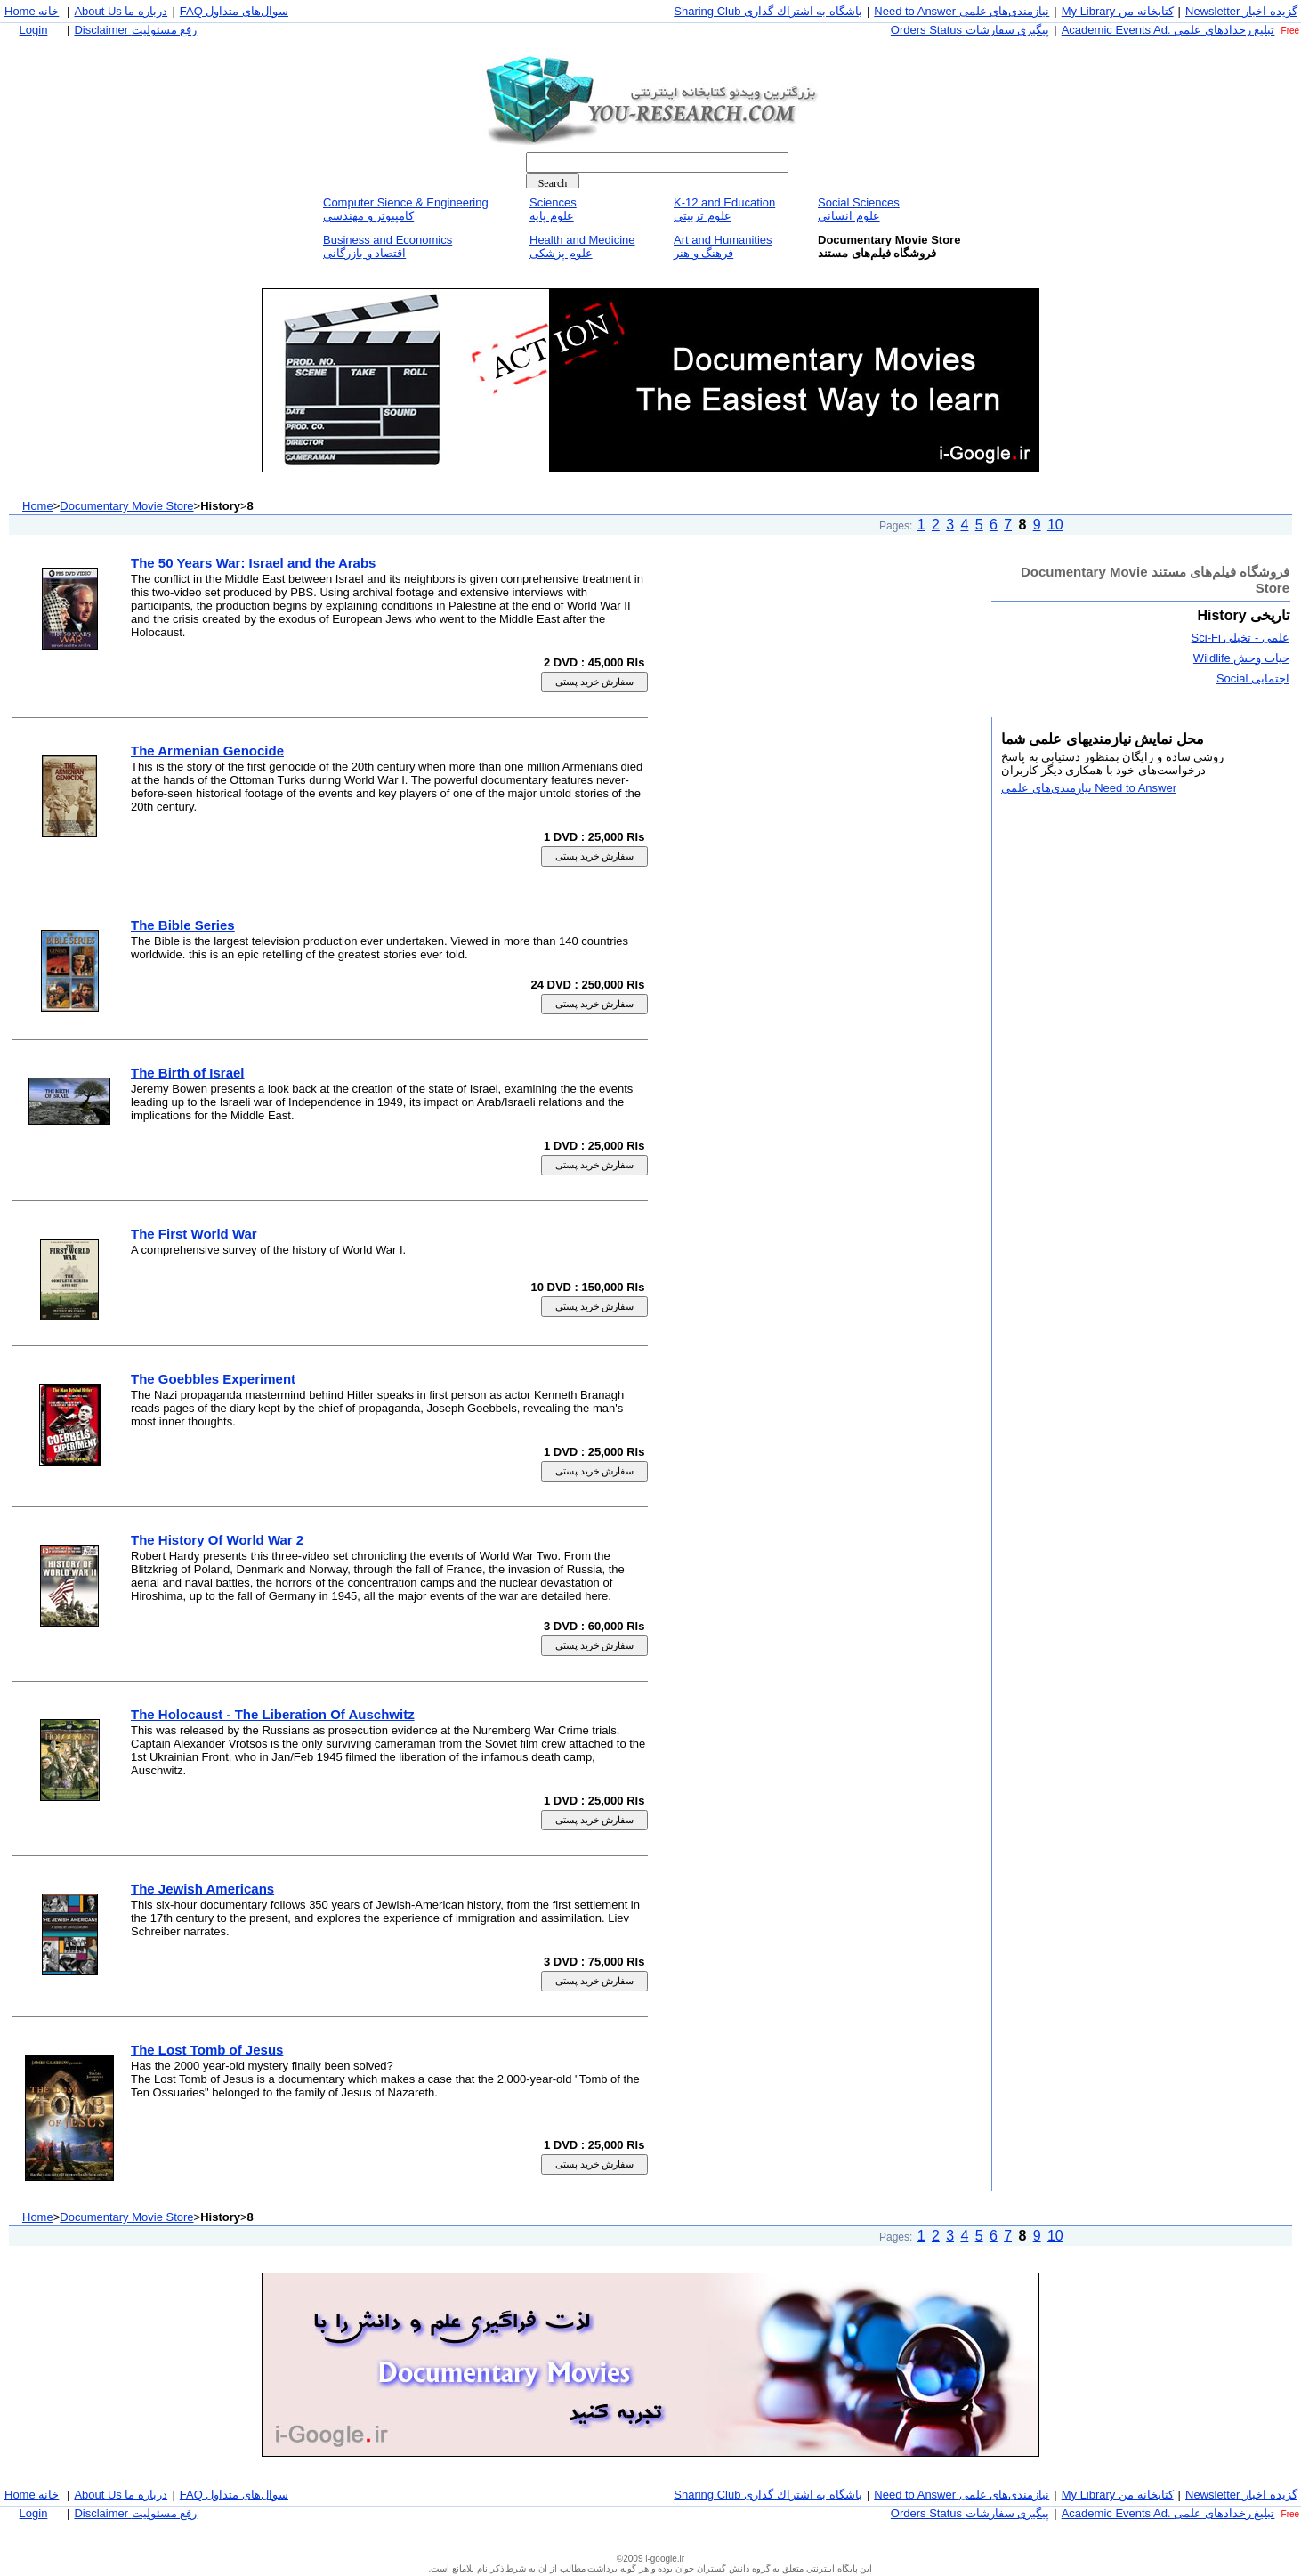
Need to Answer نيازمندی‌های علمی (961, 11)
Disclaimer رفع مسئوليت (135, 29)
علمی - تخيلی (1240, 637)
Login (34, 29)
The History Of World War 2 (217, 1539)
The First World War (194, 1233)
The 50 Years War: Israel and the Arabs (253, 562)
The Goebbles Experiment (213, 1378)
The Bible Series (183, 925)
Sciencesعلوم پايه (553, 209)
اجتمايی (1252, 678)
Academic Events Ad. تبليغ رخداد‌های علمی (1168, 29)
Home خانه (31, 11)
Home (37, 506)
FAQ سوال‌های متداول (234, 11)
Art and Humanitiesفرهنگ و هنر (723, 246)
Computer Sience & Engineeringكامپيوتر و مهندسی (406, 209)
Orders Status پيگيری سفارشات (970, 29)
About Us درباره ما (120, 11)
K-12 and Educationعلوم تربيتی (724, 209)
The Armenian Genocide (207, 750)
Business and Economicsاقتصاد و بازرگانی (387, 246)
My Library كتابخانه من (1118, 11)
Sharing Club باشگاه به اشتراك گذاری (768, 11)
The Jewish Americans (202, 1888)
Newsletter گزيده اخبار (1241, 11)
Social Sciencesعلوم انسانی (859, 209)
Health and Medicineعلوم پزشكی (582, 246)
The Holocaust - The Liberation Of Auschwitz (273, 1714)
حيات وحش (1241, 658)
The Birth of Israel (188, 1072)
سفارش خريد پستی (594, 681)
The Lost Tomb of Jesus (207, 2049)
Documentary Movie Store (126, 506)
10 (1055, 524)
